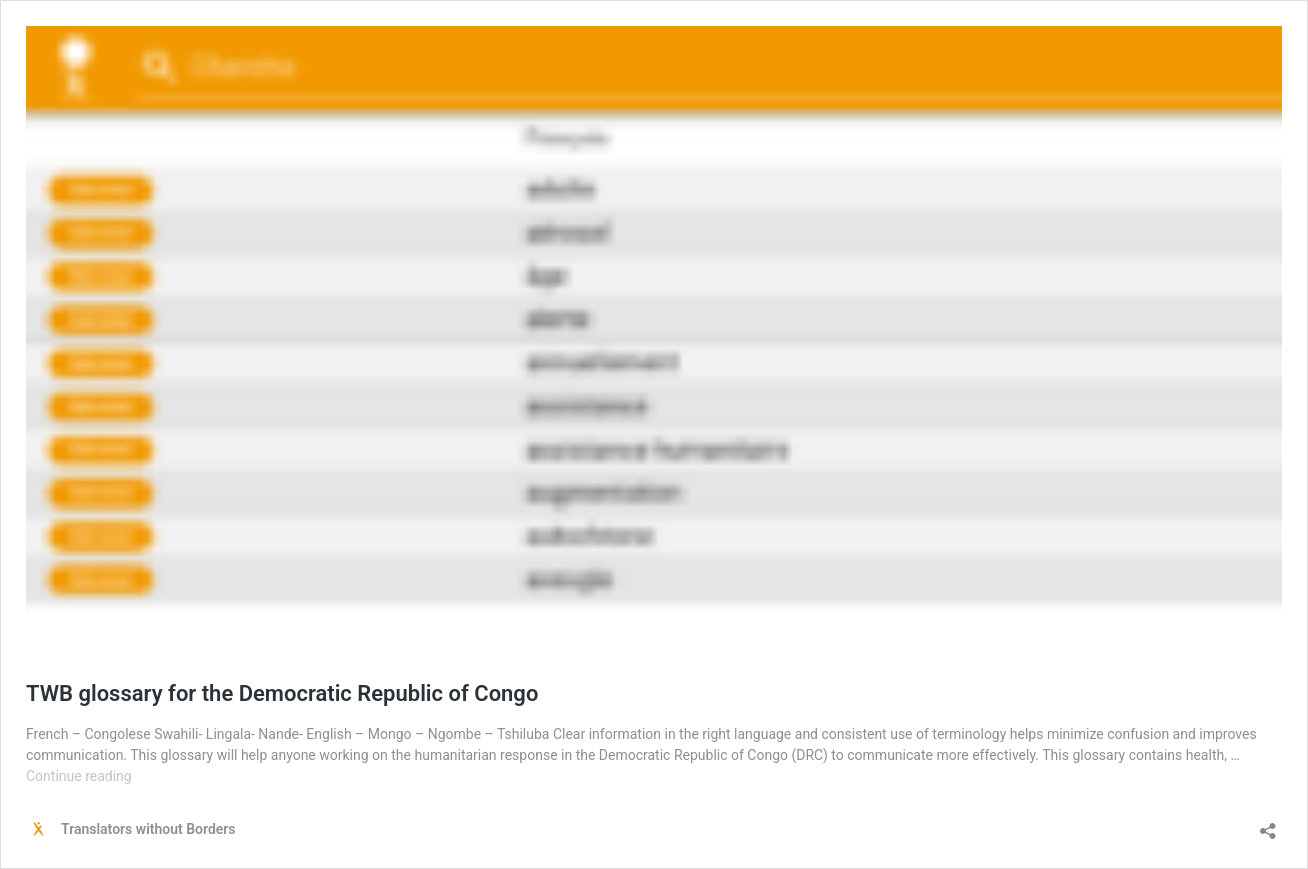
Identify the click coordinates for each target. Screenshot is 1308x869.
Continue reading (79, 776)
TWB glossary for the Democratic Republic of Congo (282, 693)
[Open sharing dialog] (1268, 824)
